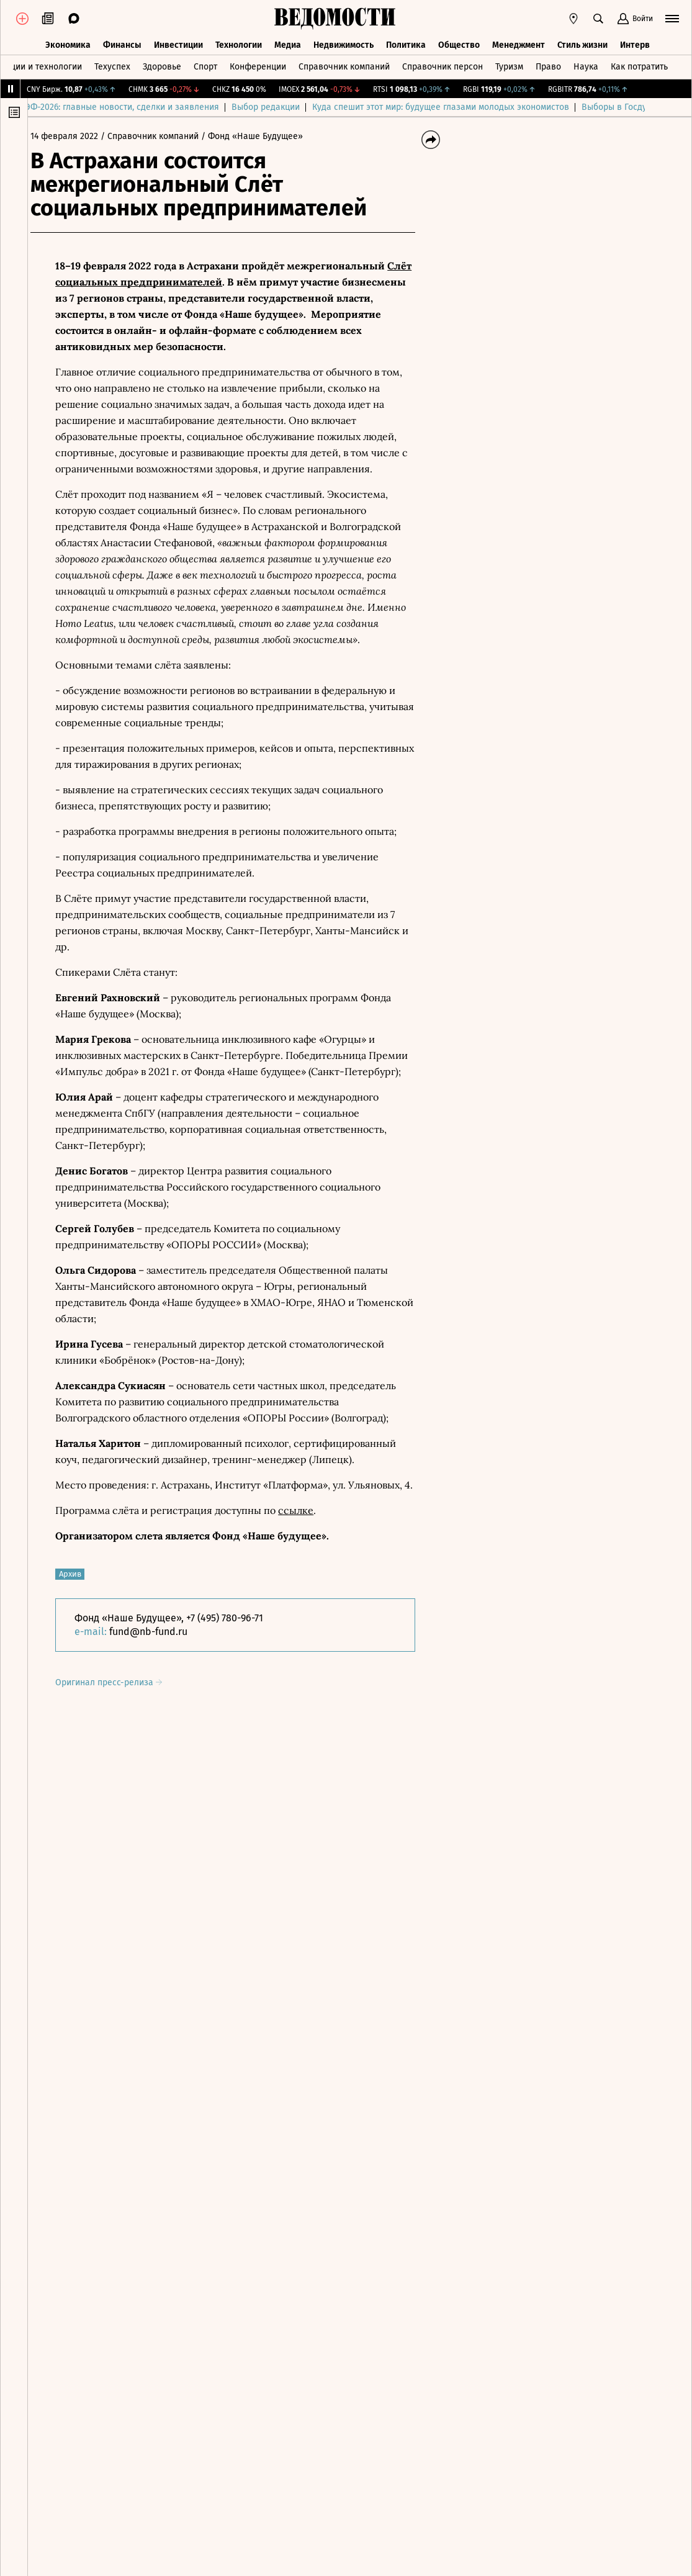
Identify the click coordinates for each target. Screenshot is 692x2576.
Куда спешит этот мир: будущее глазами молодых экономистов (467, 107)
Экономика (68, 42)
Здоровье (162, 64)
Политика (406, 42)
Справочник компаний (344, 64)
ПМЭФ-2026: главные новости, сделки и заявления (143, 107)
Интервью (640, 42)
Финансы (122, 42)
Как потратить (639, 64)
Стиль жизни (582, 42)
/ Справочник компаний (159, 136)
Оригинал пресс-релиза (118, 1682)
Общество (459, 42)
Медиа (287, 42)
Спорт (205, 64)
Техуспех (112, 64)
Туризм (509, 64)
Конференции (258, 64)
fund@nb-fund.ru (158, 1631)
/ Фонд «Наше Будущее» (262, 136)
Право (548, 64)
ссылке (305, 1510)
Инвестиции (178, 42)
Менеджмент (518, 42)
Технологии (238, 42)
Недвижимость (343, 42)
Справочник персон (442, 64)
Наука (585, 64)
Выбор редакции (293, 107)
